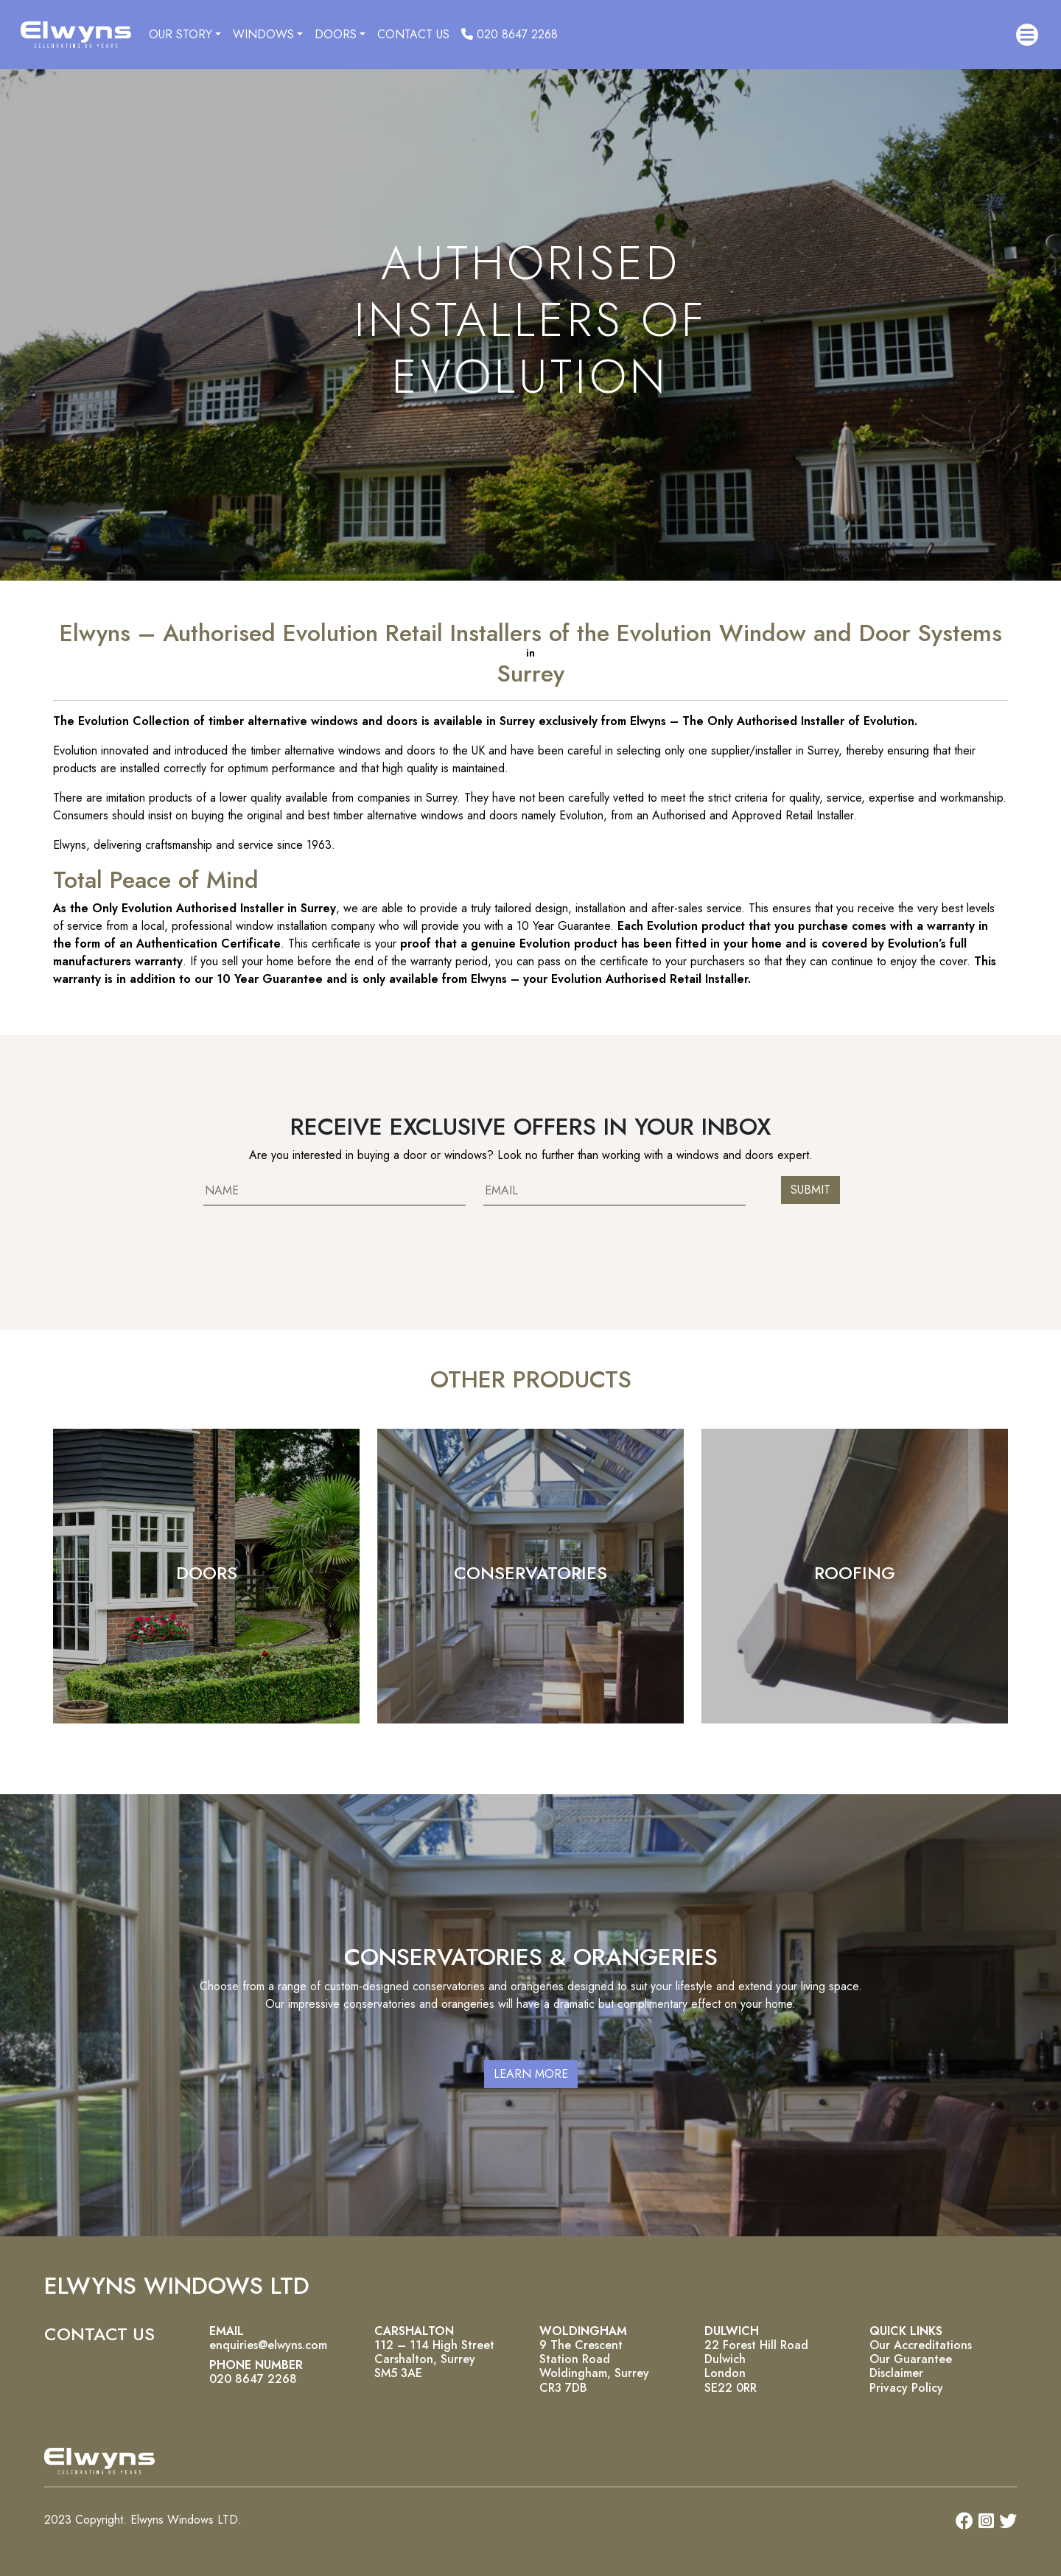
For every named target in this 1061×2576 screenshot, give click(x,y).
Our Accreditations (920, 2345)
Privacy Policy (906, 2387)
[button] (1027, 34)
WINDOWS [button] (263, 34)
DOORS (206, 1573)
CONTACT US (413, 34)
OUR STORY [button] (180, 34)
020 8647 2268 (509, 34)
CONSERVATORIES (530, 1573)
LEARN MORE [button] (531, 2073)
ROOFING (854, 1573)
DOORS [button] (336, 34)
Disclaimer (896, 2373)
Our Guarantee (910, 2359)
